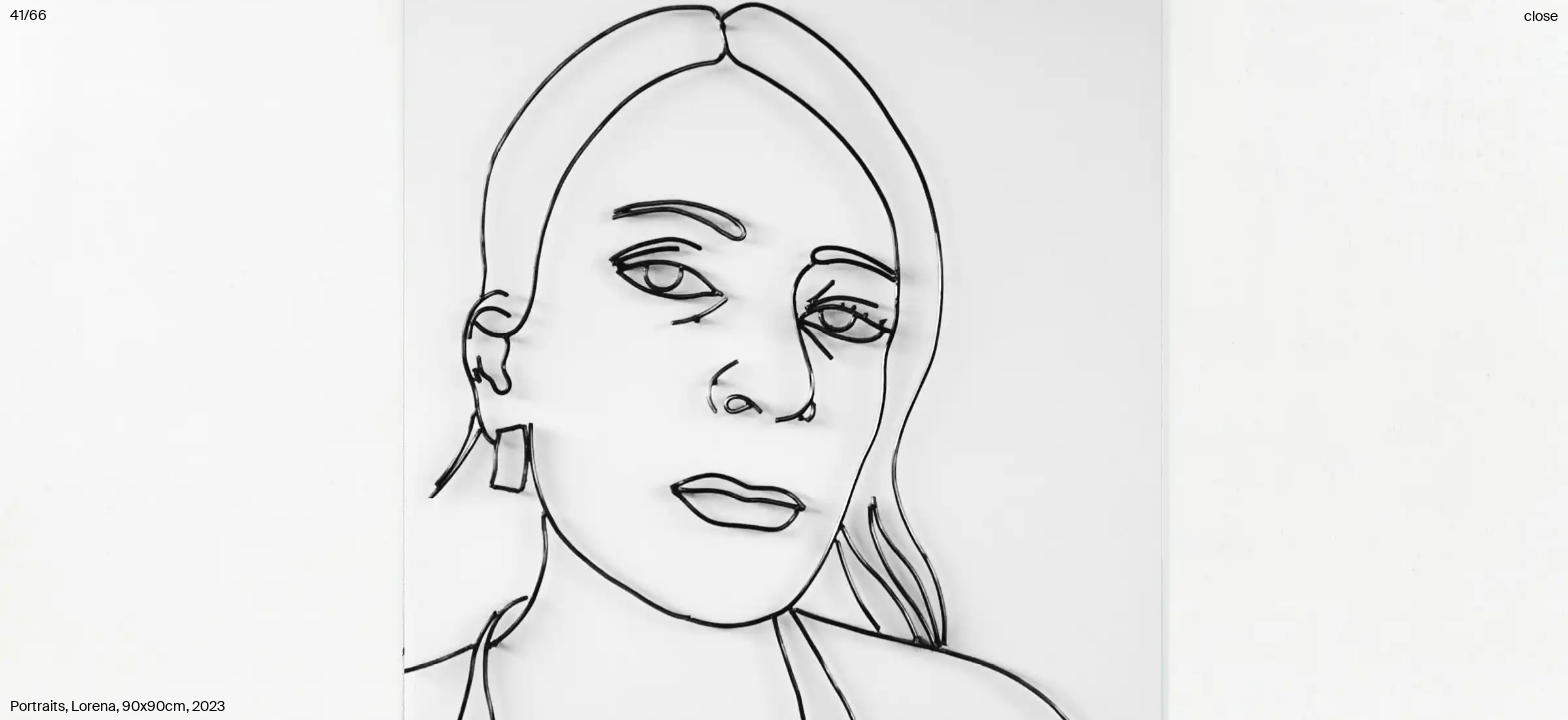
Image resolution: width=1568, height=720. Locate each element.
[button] (784, 360)
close (1541, 16)
